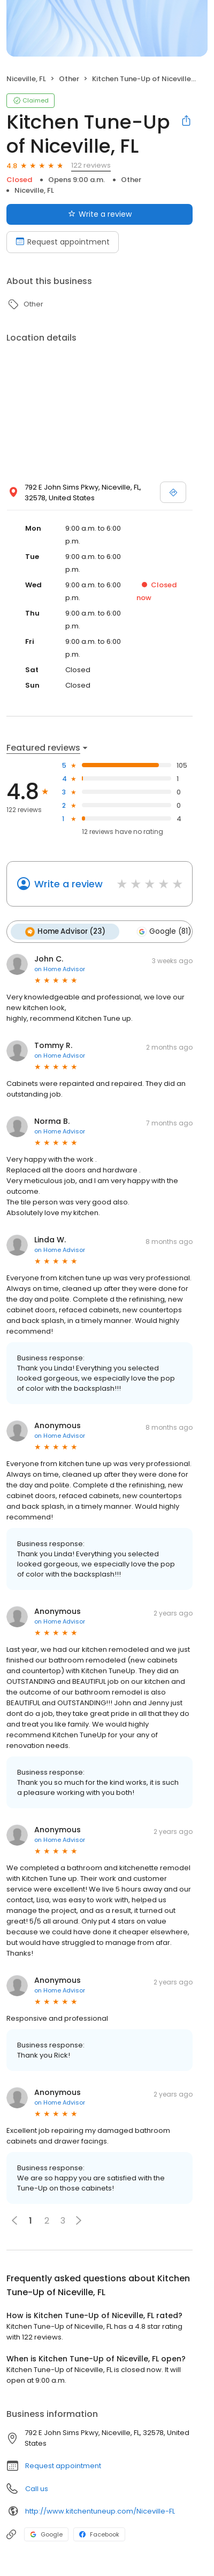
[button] (78, 2220)
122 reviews (91, 165)
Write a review (68, 884)
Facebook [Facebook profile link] (99, 2534)
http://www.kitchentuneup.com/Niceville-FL (100, 2511)
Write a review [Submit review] (100, 214)
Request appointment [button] (63, 2466)
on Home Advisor (59, 969)
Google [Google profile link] (46, 2534)
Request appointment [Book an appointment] (63, 242)
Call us (36, 2489)
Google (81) (163, 931)
